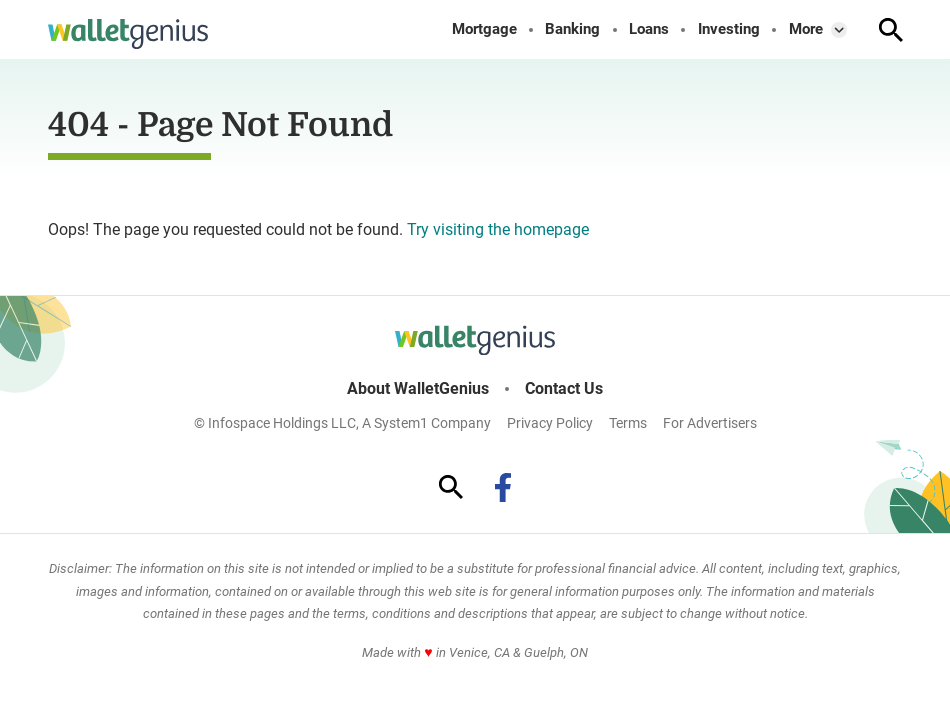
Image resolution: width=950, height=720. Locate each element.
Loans (649, 29)
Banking (572, 29)
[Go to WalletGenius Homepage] (128, 34)
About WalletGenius (418, 389)
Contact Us (564, 389)
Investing (729, 29)
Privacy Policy (550, 423)
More (806, 29)
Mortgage (484, 29)
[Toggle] (839, 30)
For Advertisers (710, 423)
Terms (628, 423)
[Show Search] (891, 30)
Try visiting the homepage (498, 229)
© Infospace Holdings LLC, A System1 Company (342, 423)
